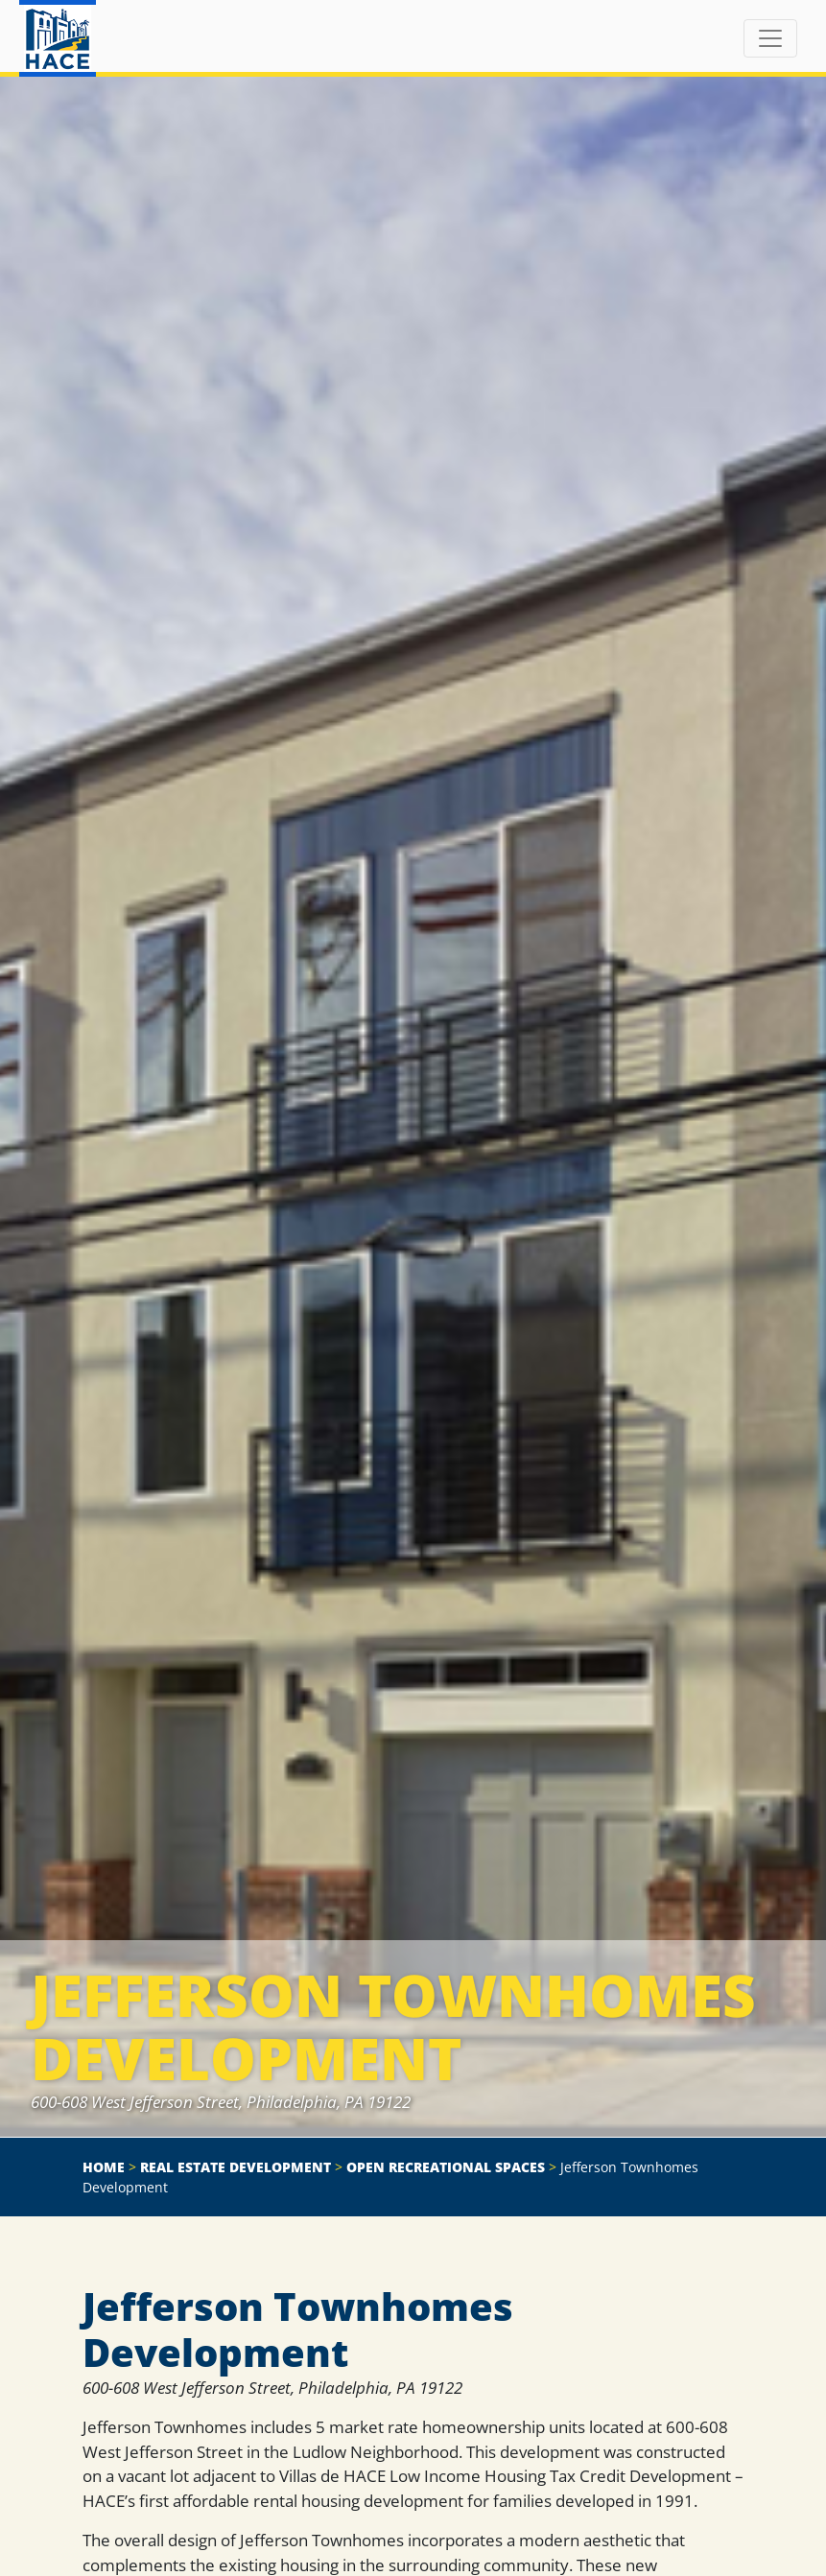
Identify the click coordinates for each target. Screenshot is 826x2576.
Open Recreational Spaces (445, 2167)
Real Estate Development (235, 2167)
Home (104, 2167)
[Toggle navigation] (770, 38)
